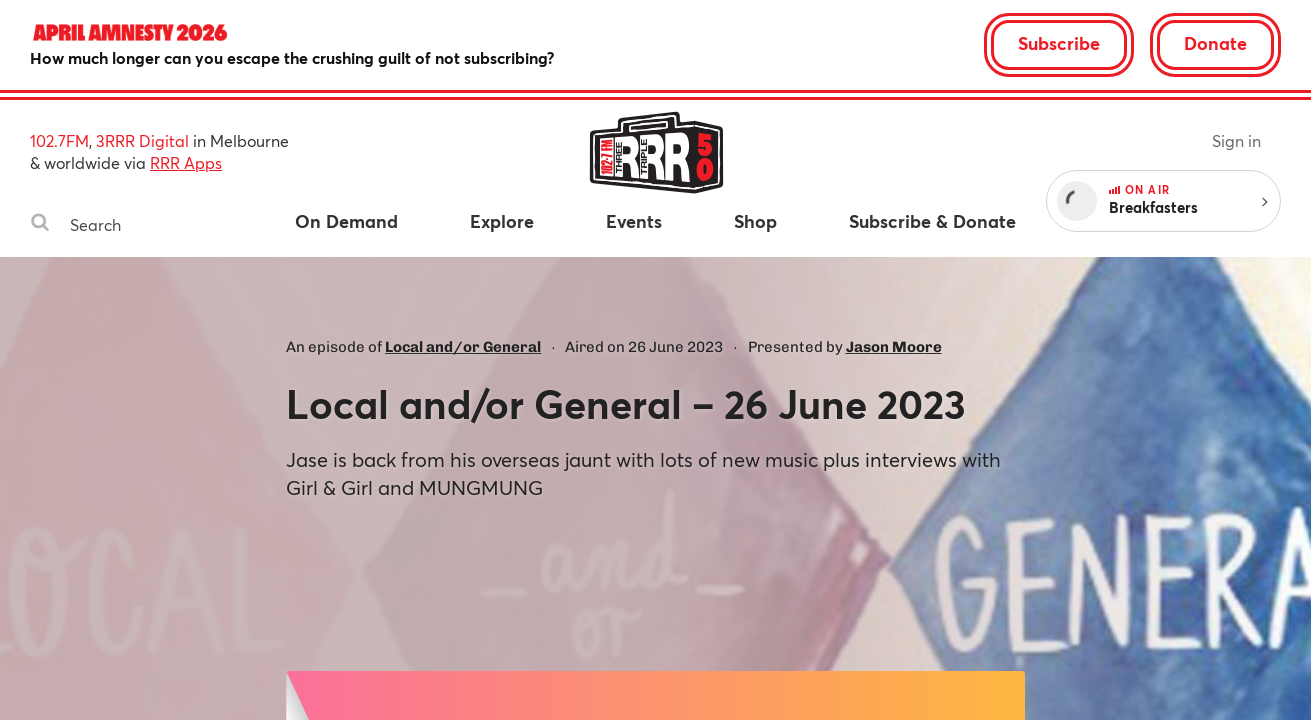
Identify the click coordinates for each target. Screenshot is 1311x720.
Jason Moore (894, 347)
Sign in (1236, 140)
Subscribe (1059, 43)
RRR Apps (186, 162)
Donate (1215, 43)
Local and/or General (463, 347)
